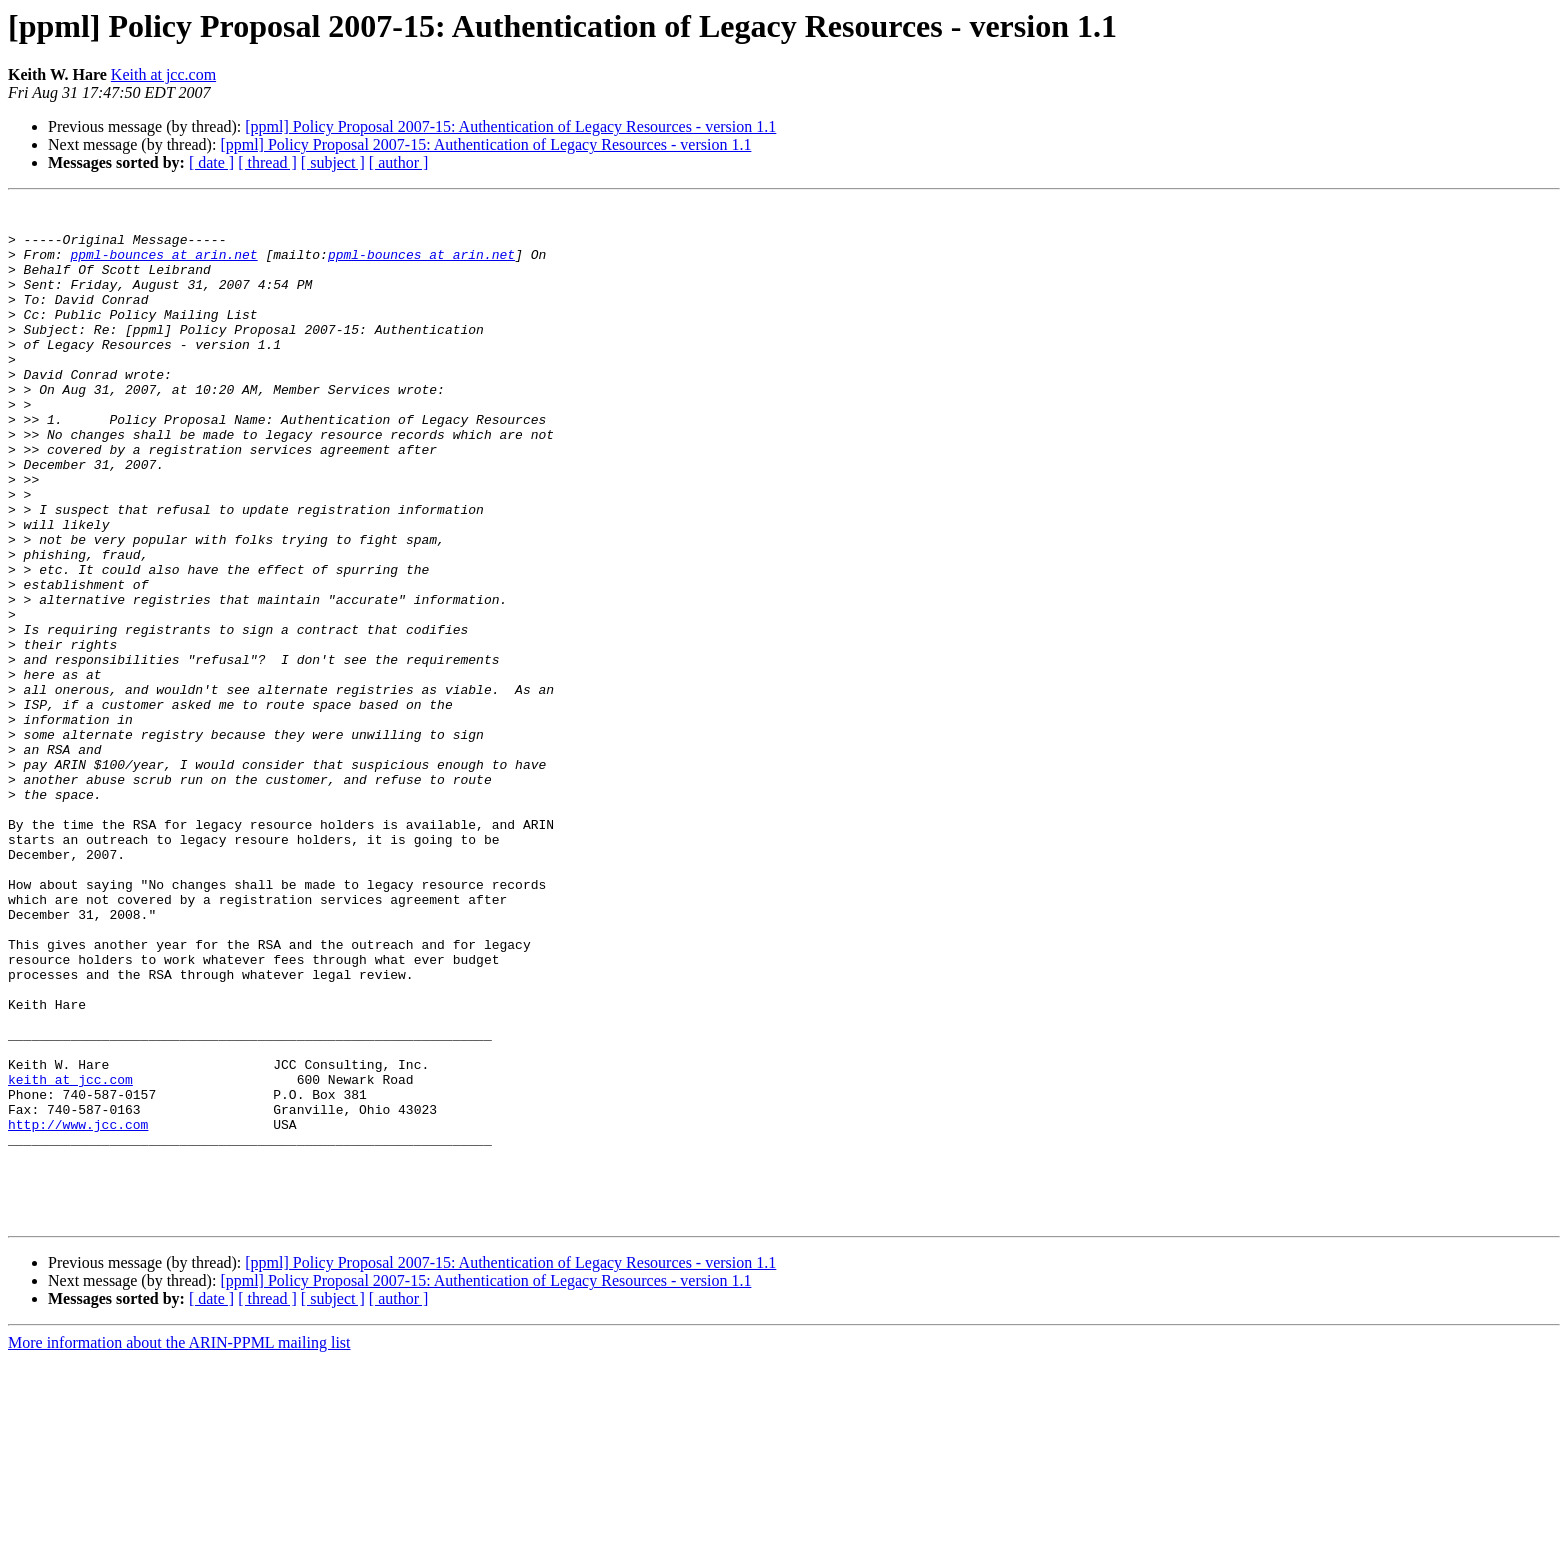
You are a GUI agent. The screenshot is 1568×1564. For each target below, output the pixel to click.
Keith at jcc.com (163, 74)
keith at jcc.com (70, 1256)
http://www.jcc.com (78, 1310)
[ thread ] (267, 162)
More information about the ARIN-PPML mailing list (179, 1546)
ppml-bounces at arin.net (163, 266)
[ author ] (399, 162)
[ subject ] (333, 162)
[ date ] (211, 162)
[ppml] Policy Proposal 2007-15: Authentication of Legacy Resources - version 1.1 (510, 126)
